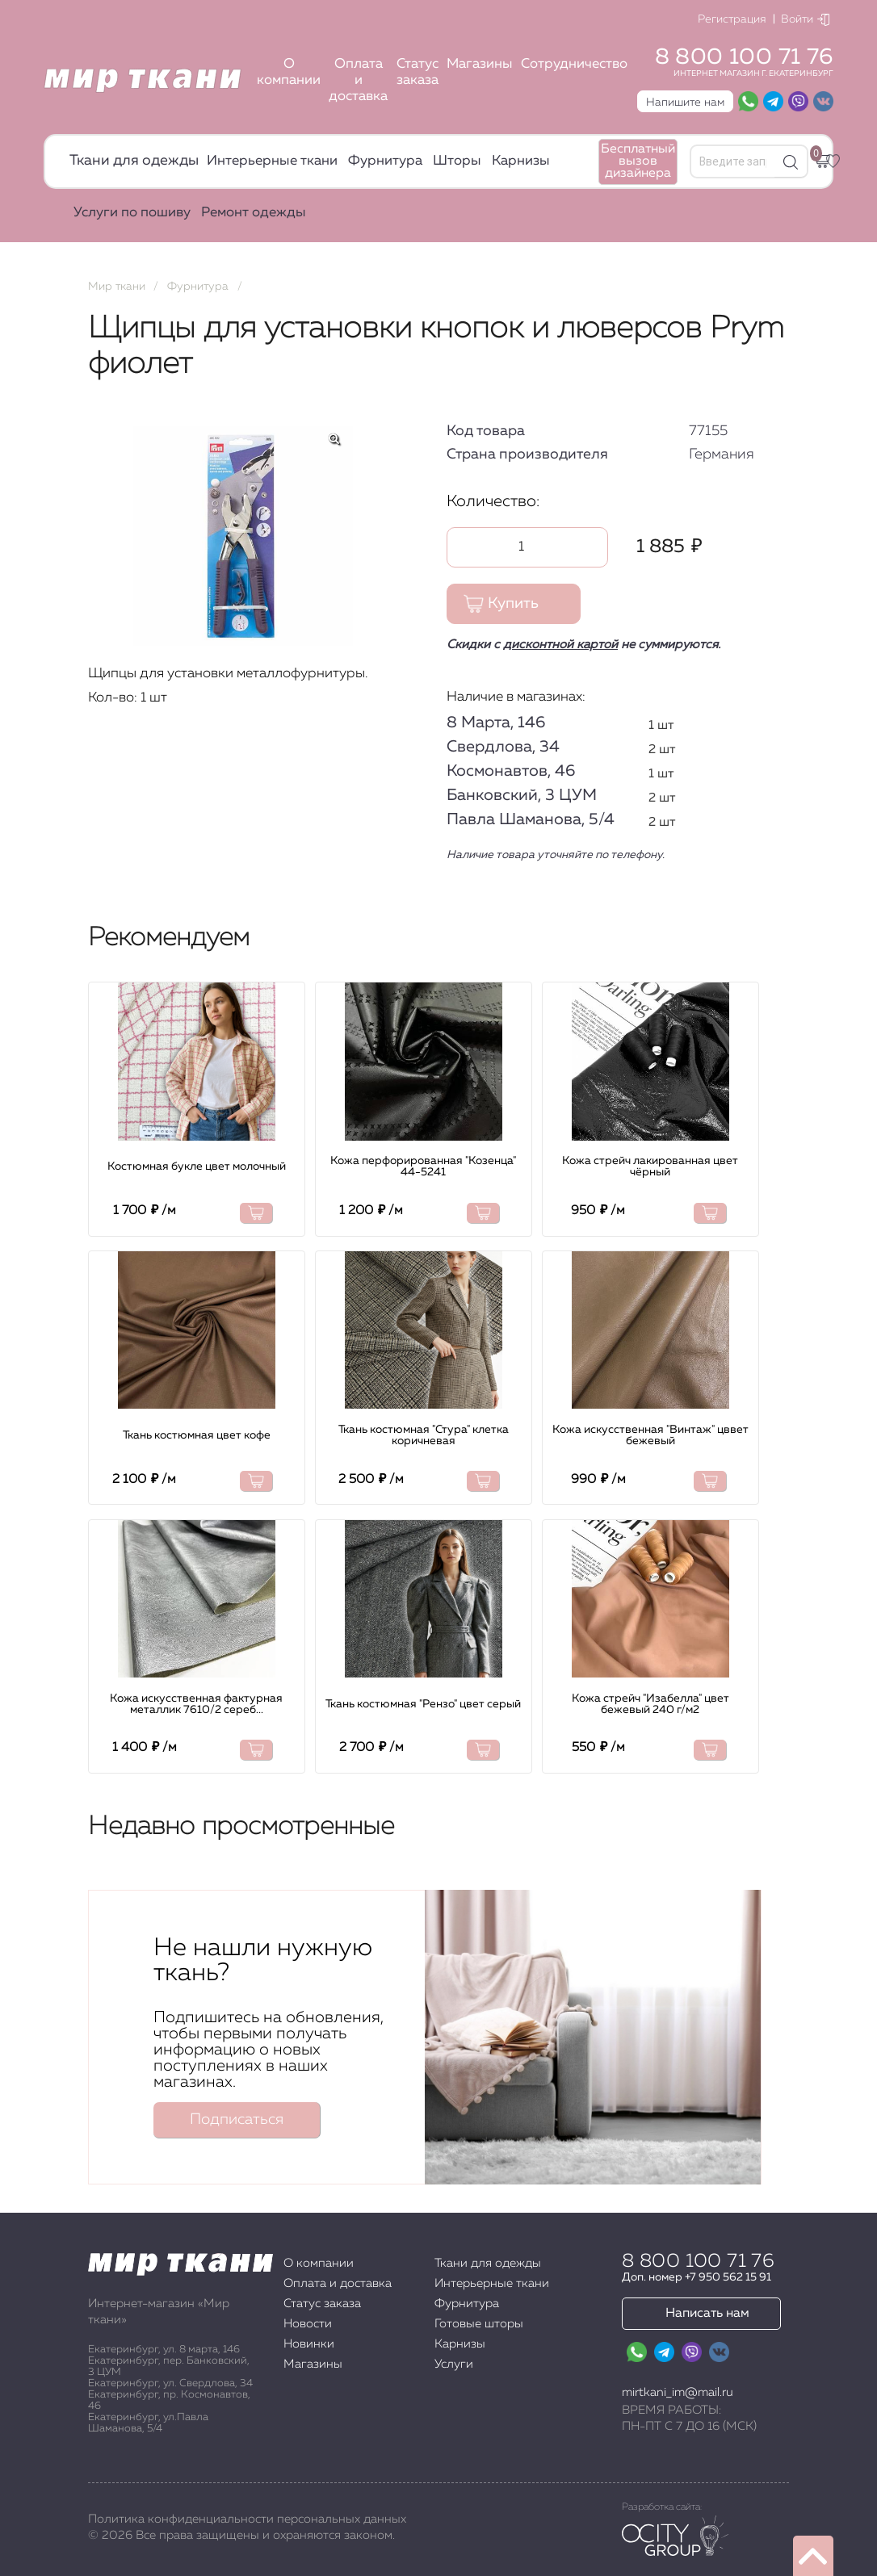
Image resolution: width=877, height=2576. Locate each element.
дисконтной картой (560, 645)
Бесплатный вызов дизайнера (638, 161)
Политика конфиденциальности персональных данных (247, 2519)
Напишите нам (685, 102)
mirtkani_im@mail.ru (677, 2392)
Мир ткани (116, 286)
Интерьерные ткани (272, 161)
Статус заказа (417, 72)
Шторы (457, 161)
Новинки (308, 2344)
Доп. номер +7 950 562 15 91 (696, 2277)
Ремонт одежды (253, 213)
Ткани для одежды (134, 160)
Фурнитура (385, 161)
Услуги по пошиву (132, 213)
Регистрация (732, 19)
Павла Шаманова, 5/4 (531, 819)
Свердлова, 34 (503, 747)
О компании (289, 72)
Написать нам (707, 2313)
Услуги (453, 2364)
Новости (307, 2324)
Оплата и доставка (358, 80)
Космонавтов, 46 (511, 771)
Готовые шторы (478, 2324)
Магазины (480, 64)
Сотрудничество (574, 64)
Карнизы (521, 161)
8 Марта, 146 (496, 722)
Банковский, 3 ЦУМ (522, 795)
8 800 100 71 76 (744, 57)
